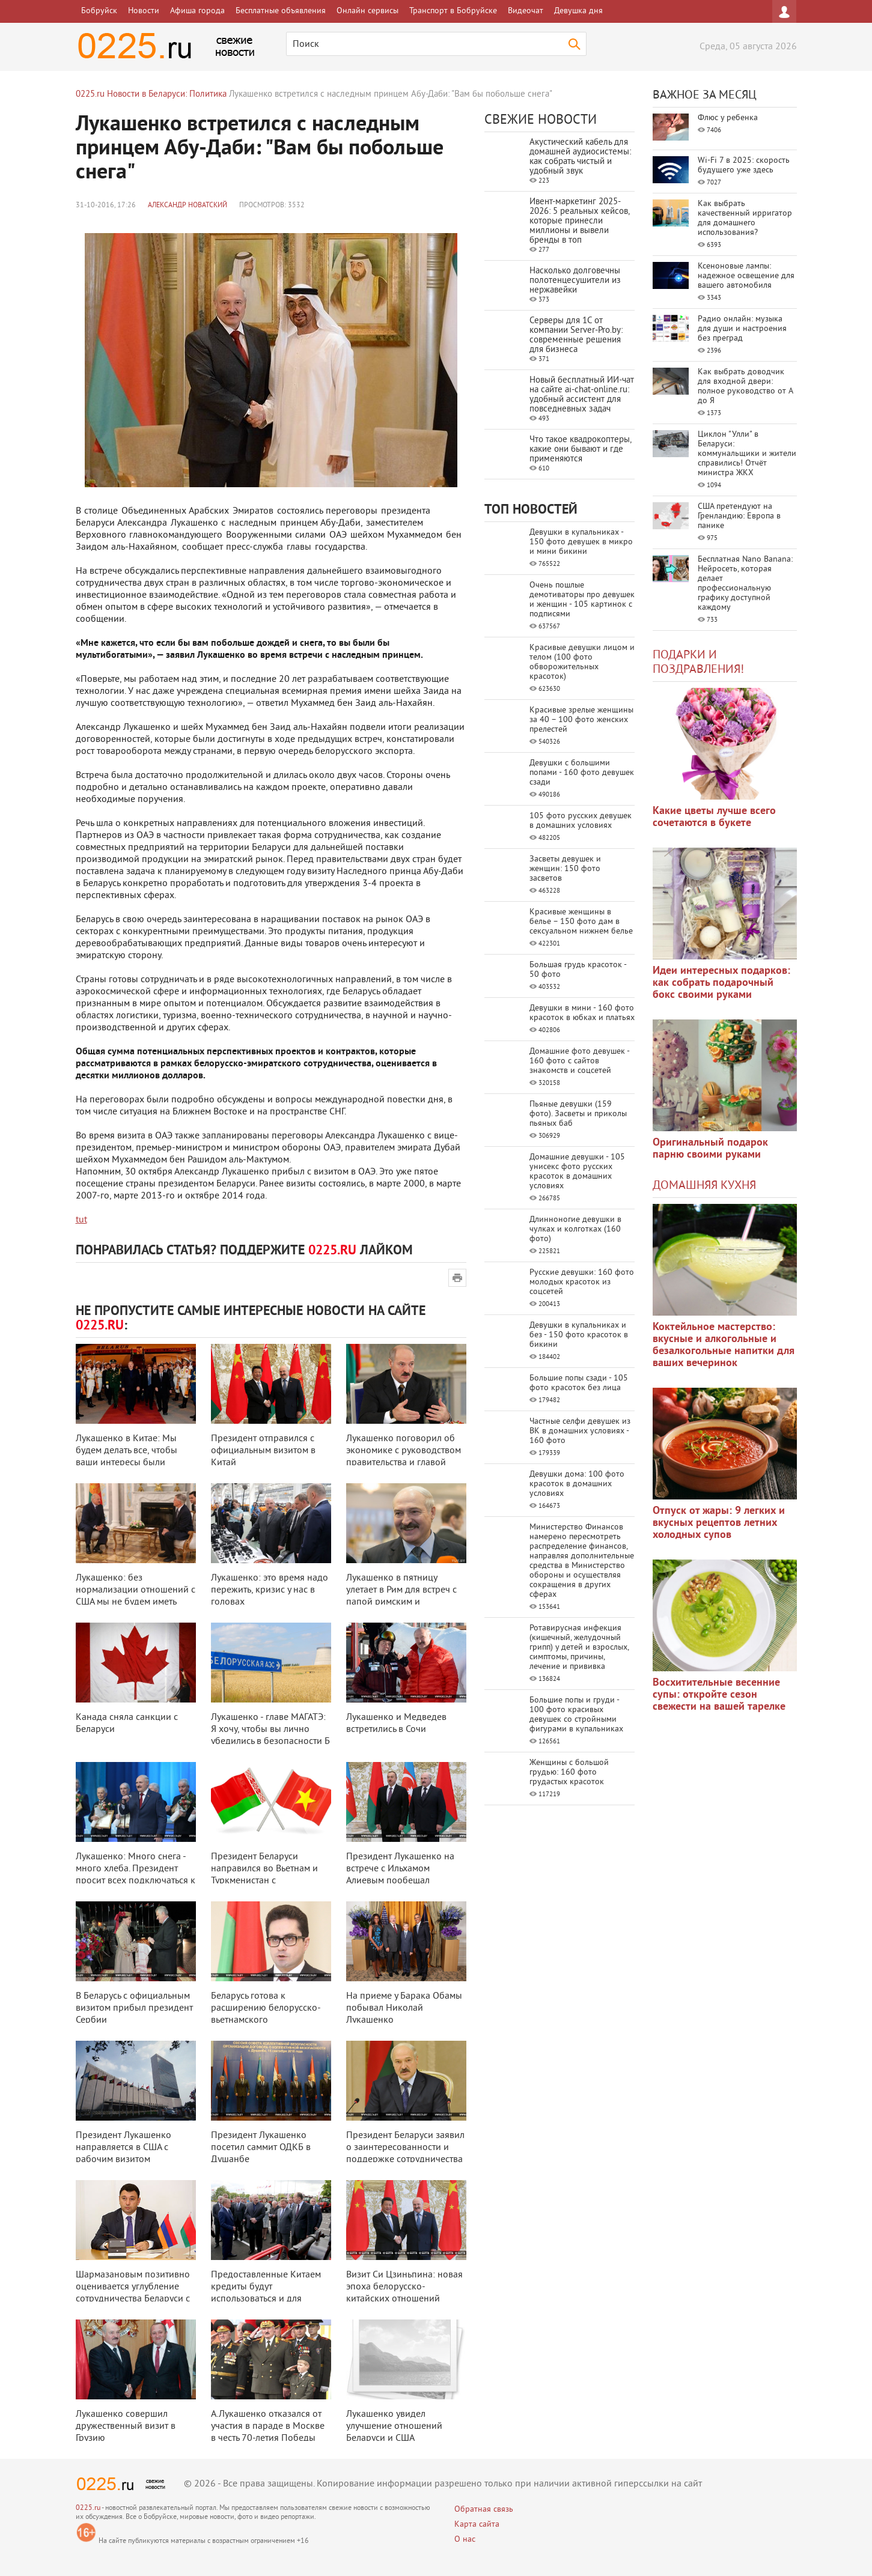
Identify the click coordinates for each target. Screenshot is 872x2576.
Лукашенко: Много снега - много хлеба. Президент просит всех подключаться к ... (135, 1875)
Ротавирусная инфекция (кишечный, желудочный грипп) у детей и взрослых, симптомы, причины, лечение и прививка (579, 1647)
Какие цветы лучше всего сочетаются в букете (714, 817)
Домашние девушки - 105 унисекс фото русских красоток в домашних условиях (577, 1171)
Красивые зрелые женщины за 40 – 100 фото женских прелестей (581, 720)
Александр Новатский (187, 205)
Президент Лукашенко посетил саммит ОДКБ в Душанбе (261, 2148)
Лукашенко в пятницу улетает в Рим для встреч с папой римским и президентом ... (401, 1596)
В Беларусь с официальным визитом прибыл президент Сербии (134, 2008)
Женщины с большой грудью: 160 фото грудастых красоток (569, 1772)
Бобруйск (99, 11)
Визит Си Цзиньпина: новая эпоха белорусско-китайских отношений (404, 2287)
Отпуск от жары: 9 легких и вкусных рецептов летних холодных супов (719, 1523)
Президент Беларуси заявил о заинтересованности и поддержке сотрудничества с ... (405, 2154)
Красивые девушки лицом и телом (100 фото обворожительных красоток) (582, 662)
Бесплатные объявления (281, 11)
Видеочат (525, 11)
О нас (464, 2540)
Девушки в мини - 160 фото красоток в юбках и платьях (582, 1013)
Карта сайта (476, 2525)
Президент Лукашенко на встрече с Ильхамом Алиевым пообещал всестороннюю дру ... (400, 1875)
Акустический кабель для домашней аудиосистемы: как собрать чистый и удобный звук (580, 157)
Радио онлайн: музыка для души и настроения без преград (742, 329)
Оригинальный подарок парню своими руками (710, 1149)
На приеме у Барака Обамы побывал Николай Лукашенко (404, 2008)
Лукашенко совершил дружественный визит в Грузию (125, 2426)
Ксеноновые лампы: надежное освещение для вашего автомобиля (746, 276)
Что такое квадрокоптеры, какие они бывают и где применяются (580, 449)
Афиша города (197, 11)
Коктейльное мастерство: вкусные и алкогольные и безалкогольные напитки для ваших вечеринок (723, 1345)
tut (81, 1220)
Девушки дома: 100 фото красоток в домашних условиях (576, 1484)
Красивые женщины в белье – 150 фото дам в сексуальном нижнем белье (581, 922)
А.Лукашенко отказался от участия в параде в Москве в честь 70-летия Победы (268, 2426)
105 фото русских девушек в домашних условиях (580, 821)
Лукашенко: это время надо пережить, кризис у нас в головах (269, 1590)
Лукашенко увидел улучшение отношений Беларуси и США (394, 2426)
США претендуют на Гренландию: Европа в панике (739, 516)
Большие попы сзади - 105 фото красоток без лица (578, 1383)
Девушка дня (578, 11)
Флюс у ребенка (728, 118)
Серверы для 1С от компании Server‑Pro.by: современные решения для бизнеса (576, 335)
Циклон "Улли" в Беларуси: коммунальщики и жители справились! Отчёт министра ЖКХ (747, 454)
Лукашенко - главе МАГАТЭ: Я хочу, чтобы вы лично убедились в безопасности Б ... (270, 1736)
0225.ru (88, 2508)
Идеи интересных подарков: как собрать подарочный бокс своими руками (721, 983)
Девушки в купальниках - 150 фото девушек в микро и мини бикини (581, 542)
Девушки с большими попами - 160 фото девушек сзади (581, 773)
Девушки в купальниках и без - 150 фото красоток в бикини (578, 1335)
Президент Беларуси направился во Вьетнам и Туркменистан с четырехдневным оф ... (264, 1875)
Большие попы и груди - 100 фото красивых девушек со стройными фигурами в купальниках (576, 1714)
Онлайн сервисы (367, 11)
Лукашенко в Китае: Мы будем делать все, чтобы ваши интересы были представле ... (126, 1457)
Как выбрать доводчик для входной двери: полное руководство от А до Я (745, 386)
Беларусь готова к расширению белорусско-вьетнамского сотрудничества (266, 2014)
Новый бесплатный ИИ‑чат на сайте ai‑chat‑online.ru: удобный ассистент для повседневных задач (581, 395)
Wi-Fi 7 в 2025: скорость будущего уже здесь (744, 165)
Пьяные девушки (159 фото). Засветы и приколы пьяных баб (578, 1114)
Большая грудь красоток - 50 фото (577, 970)
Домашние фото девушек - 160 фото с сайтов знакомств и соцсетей (579, 1061)
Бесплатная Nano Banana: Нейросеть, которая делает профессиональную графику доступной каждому (745, 583)
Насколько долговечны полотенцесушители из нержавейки (575, 281)
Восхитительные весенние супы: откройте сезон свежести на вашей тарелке (719, 1695)
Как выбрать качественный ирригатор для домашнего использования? (745, 218)
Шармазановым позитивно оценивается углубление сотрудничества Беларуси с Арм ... (133, 2293)
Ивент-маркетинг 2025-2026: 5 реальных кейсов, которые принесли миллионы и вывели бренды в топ (579, 221)
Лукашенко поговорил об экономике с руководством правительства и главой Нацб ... (403, 1457)
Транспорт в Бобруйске (453, 11)
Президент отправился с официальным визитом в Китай (263, 1451)
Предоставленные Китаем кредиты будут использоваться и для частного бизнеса (266, 2293)
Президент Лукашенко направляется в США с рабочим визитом (123, 2148)
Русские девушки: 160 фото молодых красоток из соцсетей (581, 1282)
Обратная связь (483, 2510)
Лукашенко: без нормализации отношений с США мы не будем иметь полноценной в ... (135, 1596)
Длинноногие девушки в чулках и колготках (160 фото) (575, 1229)
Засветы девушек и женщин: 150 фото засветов (565, 869)
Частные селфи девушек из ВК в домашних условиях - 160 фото (579, 1431)
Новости (143, 11)
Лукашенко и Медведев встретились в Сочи (396, 1724)
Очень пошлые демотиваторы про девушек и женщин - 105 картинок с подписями (582, 599)
